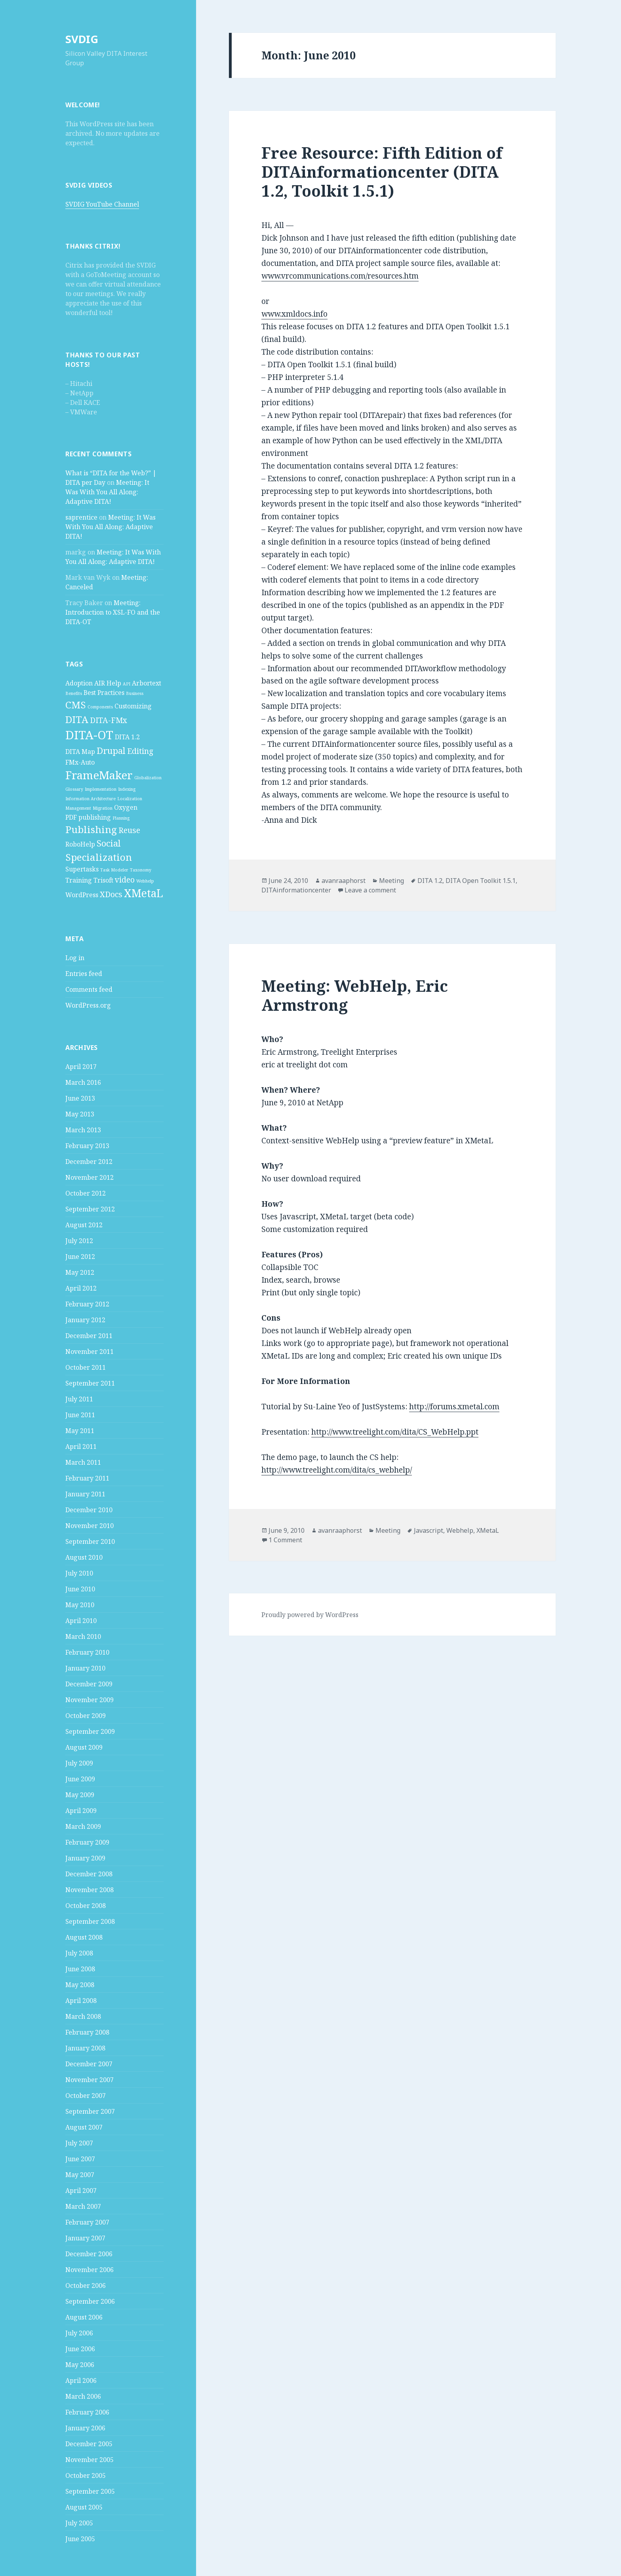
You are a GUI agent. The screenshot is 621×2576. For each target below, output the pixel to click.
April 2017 (81, 1066)
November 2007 (89, 2079)
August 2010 (84, 1557)
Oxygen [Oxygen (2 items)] (125, 807)
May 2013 (79, 1114)
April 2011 (81, 1446)
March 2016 (83, 1082)
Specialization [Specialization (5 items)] (98, 857)
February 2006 (87, 2412)
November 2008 (89, 1889)
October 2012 (85, 1193)
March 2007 (83, 2206)
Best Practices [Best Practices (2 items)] (104, 692)
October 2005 (85, 2475)
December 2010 (88, 1509)
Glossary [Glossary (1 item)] (74, 789)
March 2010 (83, 1636)
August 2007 (84, 2127)
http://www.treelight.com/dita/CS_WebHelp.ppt (394, 1432)
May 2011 (79, 1430)
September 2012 (90, 1209)
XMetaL (487, 1530)
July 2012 (79, 1240)
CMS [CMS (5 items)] (75, 704)
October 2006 (85, 2285)
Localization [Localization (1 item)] (129, 798)
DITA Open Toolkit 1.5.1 (481, 880)
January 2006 (85, 2428)
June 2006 (80, 2348)
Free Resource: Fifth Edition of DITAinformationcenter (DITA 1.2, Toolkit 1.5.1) (381, 171)
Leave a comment (370, 890)
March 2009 (83, 1826)
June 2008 (80, 1969)
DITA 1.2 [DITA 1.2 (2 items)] (127, 737)
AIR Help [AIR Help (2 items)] (107, 683)
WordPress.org (88, 1005)
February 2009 (87, 1842)
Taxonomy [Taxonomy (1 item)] (140, 870)
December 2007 (88, 2064)
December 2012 (88, 1161)
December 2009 (88, 1684)
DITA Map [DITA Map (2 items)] (80, 751)
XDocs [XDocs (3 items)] (111, 894)
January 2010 (85, 1668)
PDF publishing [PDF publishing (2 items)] (88, 817)
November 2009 (89, 1699)
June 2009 (80, 1779)
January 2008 (85, 2048)
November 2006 (89, 2269)
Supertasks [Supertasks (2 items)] (82, 869)
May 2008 (79, 1984)
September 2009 (90, 1731)
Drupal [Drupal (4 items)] (111, 750)
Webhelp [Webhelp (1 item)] (145, 881)
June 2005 (80, 2538)
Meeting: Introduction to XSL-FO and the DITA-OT (112, 612)
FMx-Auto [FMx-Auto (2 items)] (80, 762)
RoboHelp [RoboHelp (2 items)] (80, 844)
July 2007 (79, 2143)
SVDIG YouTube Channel (102, 204)
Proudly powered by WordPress (309, 1614)
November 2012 (89, 1177)
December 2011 (88, 1335)
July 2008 (79, 1953)
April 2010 (81, 1620)
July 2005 (79, 2523)
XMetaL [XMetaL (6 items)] (143, 893)
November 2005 (89, 2459)
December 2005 (88, 2443)
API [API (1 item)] (126, 684)
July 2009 (79, 1763)
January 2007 (85, 2238)
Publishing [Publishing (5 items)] (91, 829)
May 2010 (79, 1604)
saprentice (81, 517)
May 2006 (79, 2364)
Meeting (391, 880)
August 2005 (84, 2507)
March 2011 (83, 1462)
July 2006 (79, 2333)
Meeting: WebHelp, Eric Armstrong (354, 995)
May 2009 (79, 1794)
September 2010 (90, 1541)
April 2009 (81, 1810)
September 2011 (90, 1383)
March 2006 (83, 2396)
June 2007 (80, 2159)
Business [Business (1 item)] (134, 693)
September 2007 (90, 2111)
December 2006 (88, 2253)
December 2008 (88, 1874)
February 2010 (87, 1652)
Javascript (428, 1530)
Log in (74, 957)
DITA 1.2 (429, 880)
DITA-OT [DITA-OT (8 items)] (89, 735)
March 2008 (83, 2016)
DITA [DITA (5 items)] (76, 719)
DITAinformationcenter (296, 890)
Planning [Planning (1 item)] (121, 818)
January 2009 (85, 1858)
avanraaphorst (344, 880)
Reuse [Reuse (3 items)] (129, 830)
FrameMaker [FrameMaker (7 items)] (99, 774)
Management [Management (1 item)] (78, 808)
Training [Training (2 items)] (78, 880)
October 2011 (85, 1367)
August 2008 (84, 1937)
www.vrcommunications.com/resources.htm (340, 276)
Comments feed (88, 989)
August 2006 (84, 2317)
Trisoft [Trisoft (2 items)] (103, 880)
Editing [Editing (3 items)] (140, 751)
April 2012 (81, 1288)
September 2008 (90, 1921)
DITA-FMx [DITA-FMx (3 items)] (108, 720)
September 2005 (90, 2491)
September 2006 (90, 2301)
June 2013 (80, 1098)
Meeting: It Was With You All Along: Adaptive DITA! (107, 492)
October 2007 (85, 2095)
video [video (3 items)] (125, 879)
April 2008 (81, 2000)
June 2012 (80, 1256)
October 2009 (85, 1715)
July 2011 (79, 1399)
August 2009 (84, 1747)
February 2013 (87, 1145)
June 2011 (80, 1414)
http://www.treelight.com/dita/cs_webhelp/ (336, 1470)
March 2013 (83, 1130)
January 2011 (85, 1494)
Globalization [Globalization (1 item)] (148, 777)
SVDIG (81, 39)
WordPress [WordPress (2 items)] (81, 894)
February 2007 (87, 2222)
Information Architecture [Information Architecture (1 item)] (90, 798)
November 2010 (89, 1525)
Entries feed (83, 973)
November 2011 (89, 1351)
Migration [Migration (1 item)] (102, 808)
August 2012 (84, 1225)
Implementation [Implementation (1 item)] (100, 789)
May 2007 (79, 2174)
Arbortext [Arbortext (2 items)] (146, 683)
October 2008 (85, 1905)
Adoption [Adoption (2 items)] (79, 683)
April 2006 (81, 2380)
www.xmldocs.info (294, 314)
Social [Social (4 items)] (109, 843)
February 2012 (87, 1304)
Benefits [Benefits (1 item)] (73, 693)
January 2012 (85, 1320)
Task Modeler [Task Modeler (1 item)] (114, 870)
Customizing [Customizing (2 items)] (133, 706)
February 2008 (87, 2032)
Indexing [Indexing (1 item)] (126, 789)
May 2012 (79, 1272)
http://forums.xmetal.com (454, 1406)
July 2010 (79, 1573)
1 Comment (285, 1540)
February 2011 (87, 1478)
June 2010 (80, 1589)
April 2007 (81, 2190)
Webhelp (459, 1530)
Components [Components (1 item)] (100, 707)
